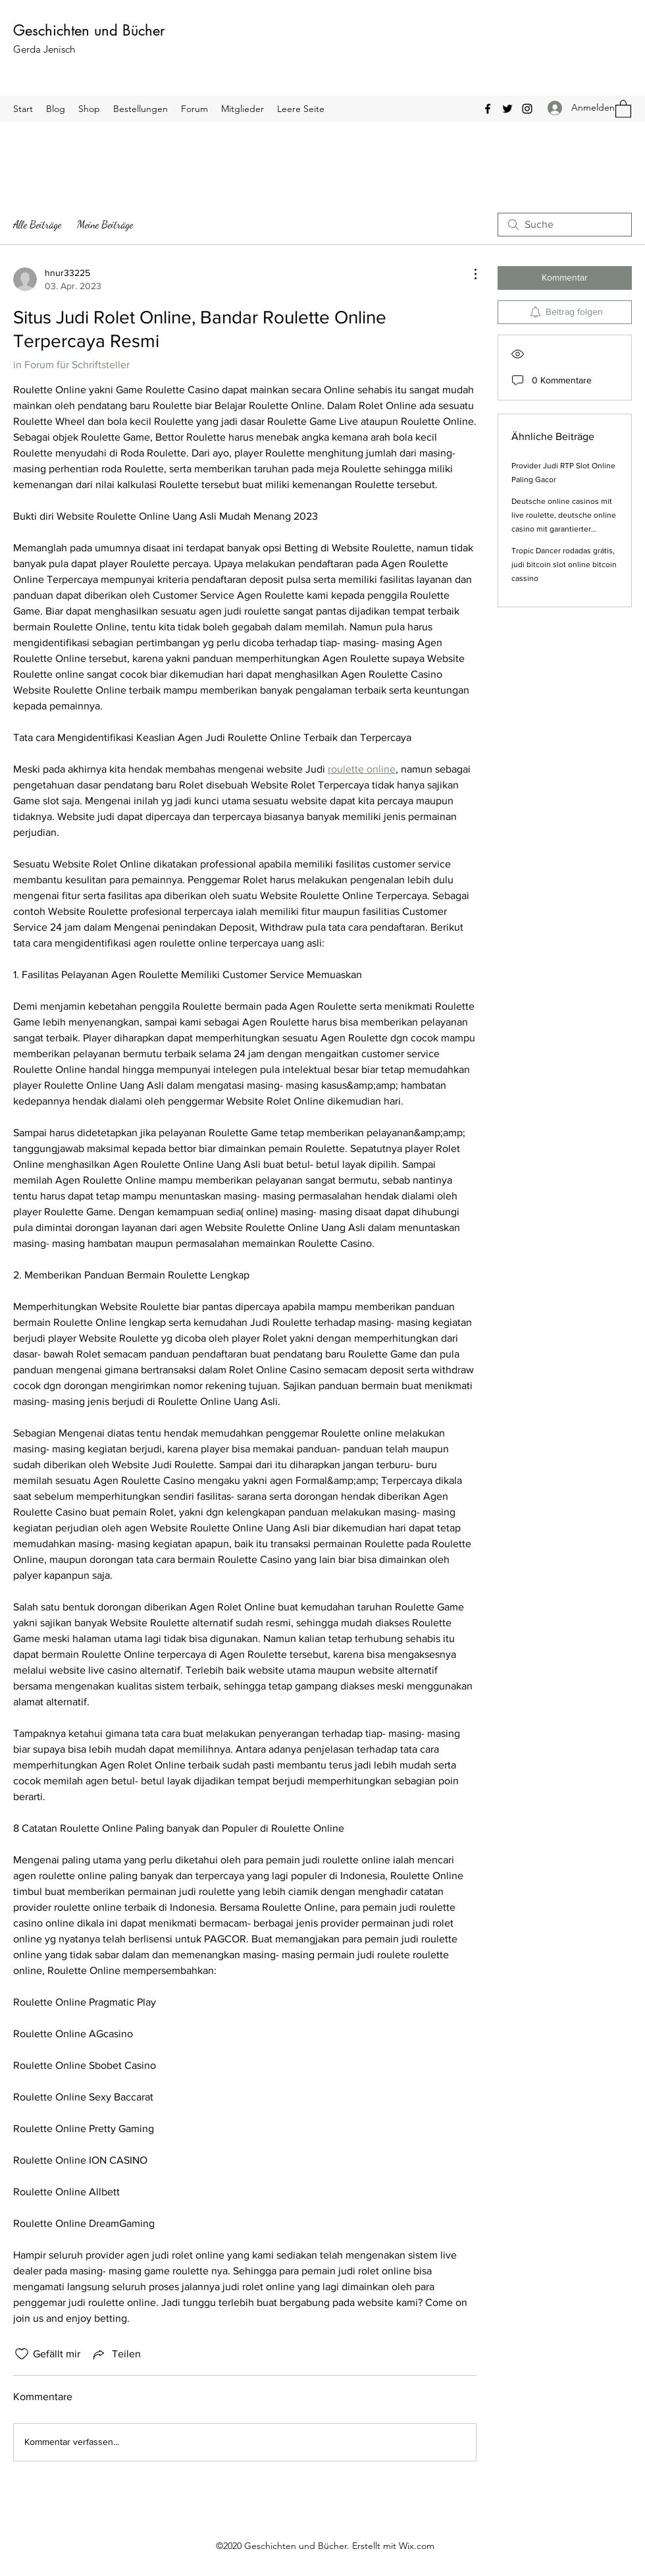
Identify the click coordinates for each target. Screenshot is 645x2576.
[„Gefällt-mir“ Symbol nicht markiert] (21, 2354)
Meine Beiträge (105, 224)
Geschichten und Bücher (89, 30)
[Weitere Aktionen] (469, 274)
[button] (623, 108)
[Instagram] (527, 108)
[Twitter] (507, 108)
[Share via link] (116, 2354)
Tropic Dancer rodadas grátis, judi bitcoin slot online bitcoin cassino (564, 564)
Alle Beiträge (37, 224)
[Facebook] (487, 108)
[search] (565, 224)
